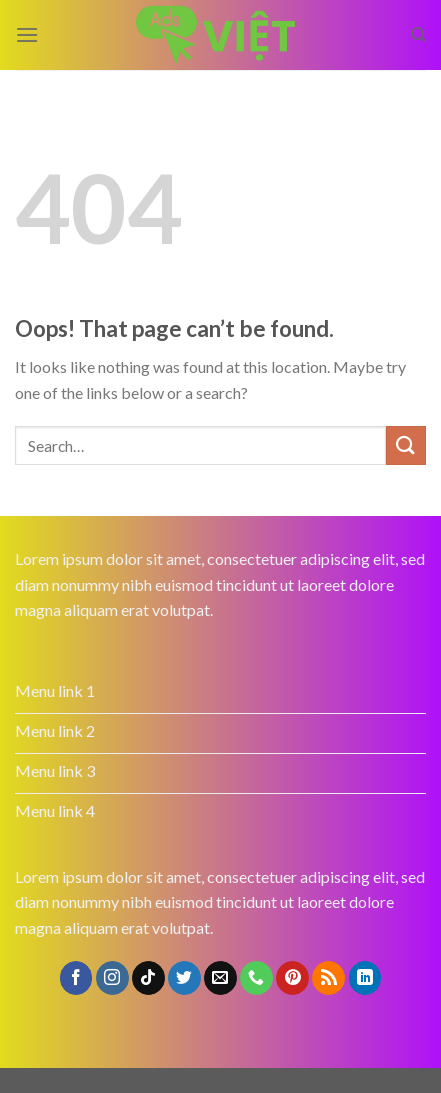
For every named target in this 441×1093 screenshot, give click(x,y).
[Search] (418, 35)
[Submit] (406, 445)
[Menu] (27, 34)
